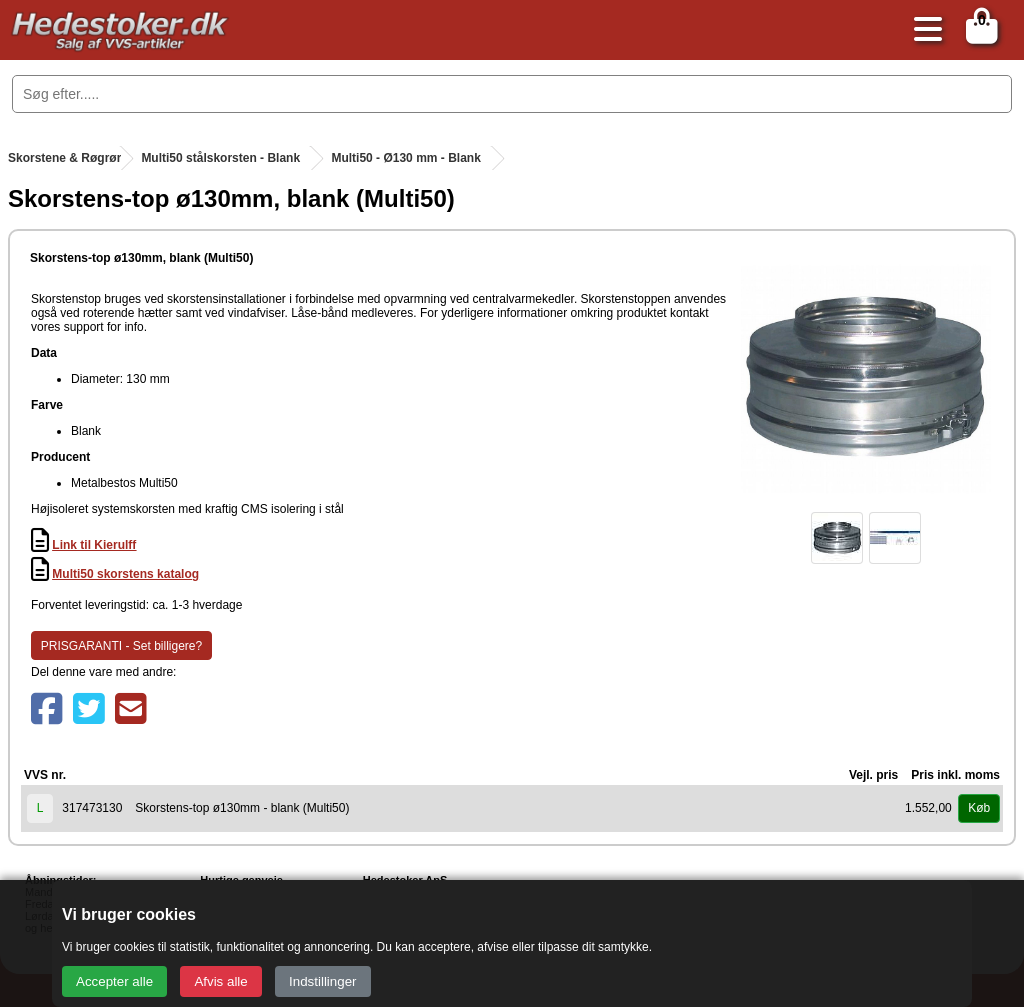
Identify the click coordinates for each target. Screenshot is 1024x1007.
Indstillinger (322, 981)
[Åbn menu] (923, 30)
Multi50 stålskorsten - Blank (220, 158)
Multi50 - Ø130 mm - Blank (405, 158)
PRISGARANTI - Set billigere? (121, 646)
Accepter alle (114, 981)
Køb (979, 808)
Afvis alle (220, 981)
